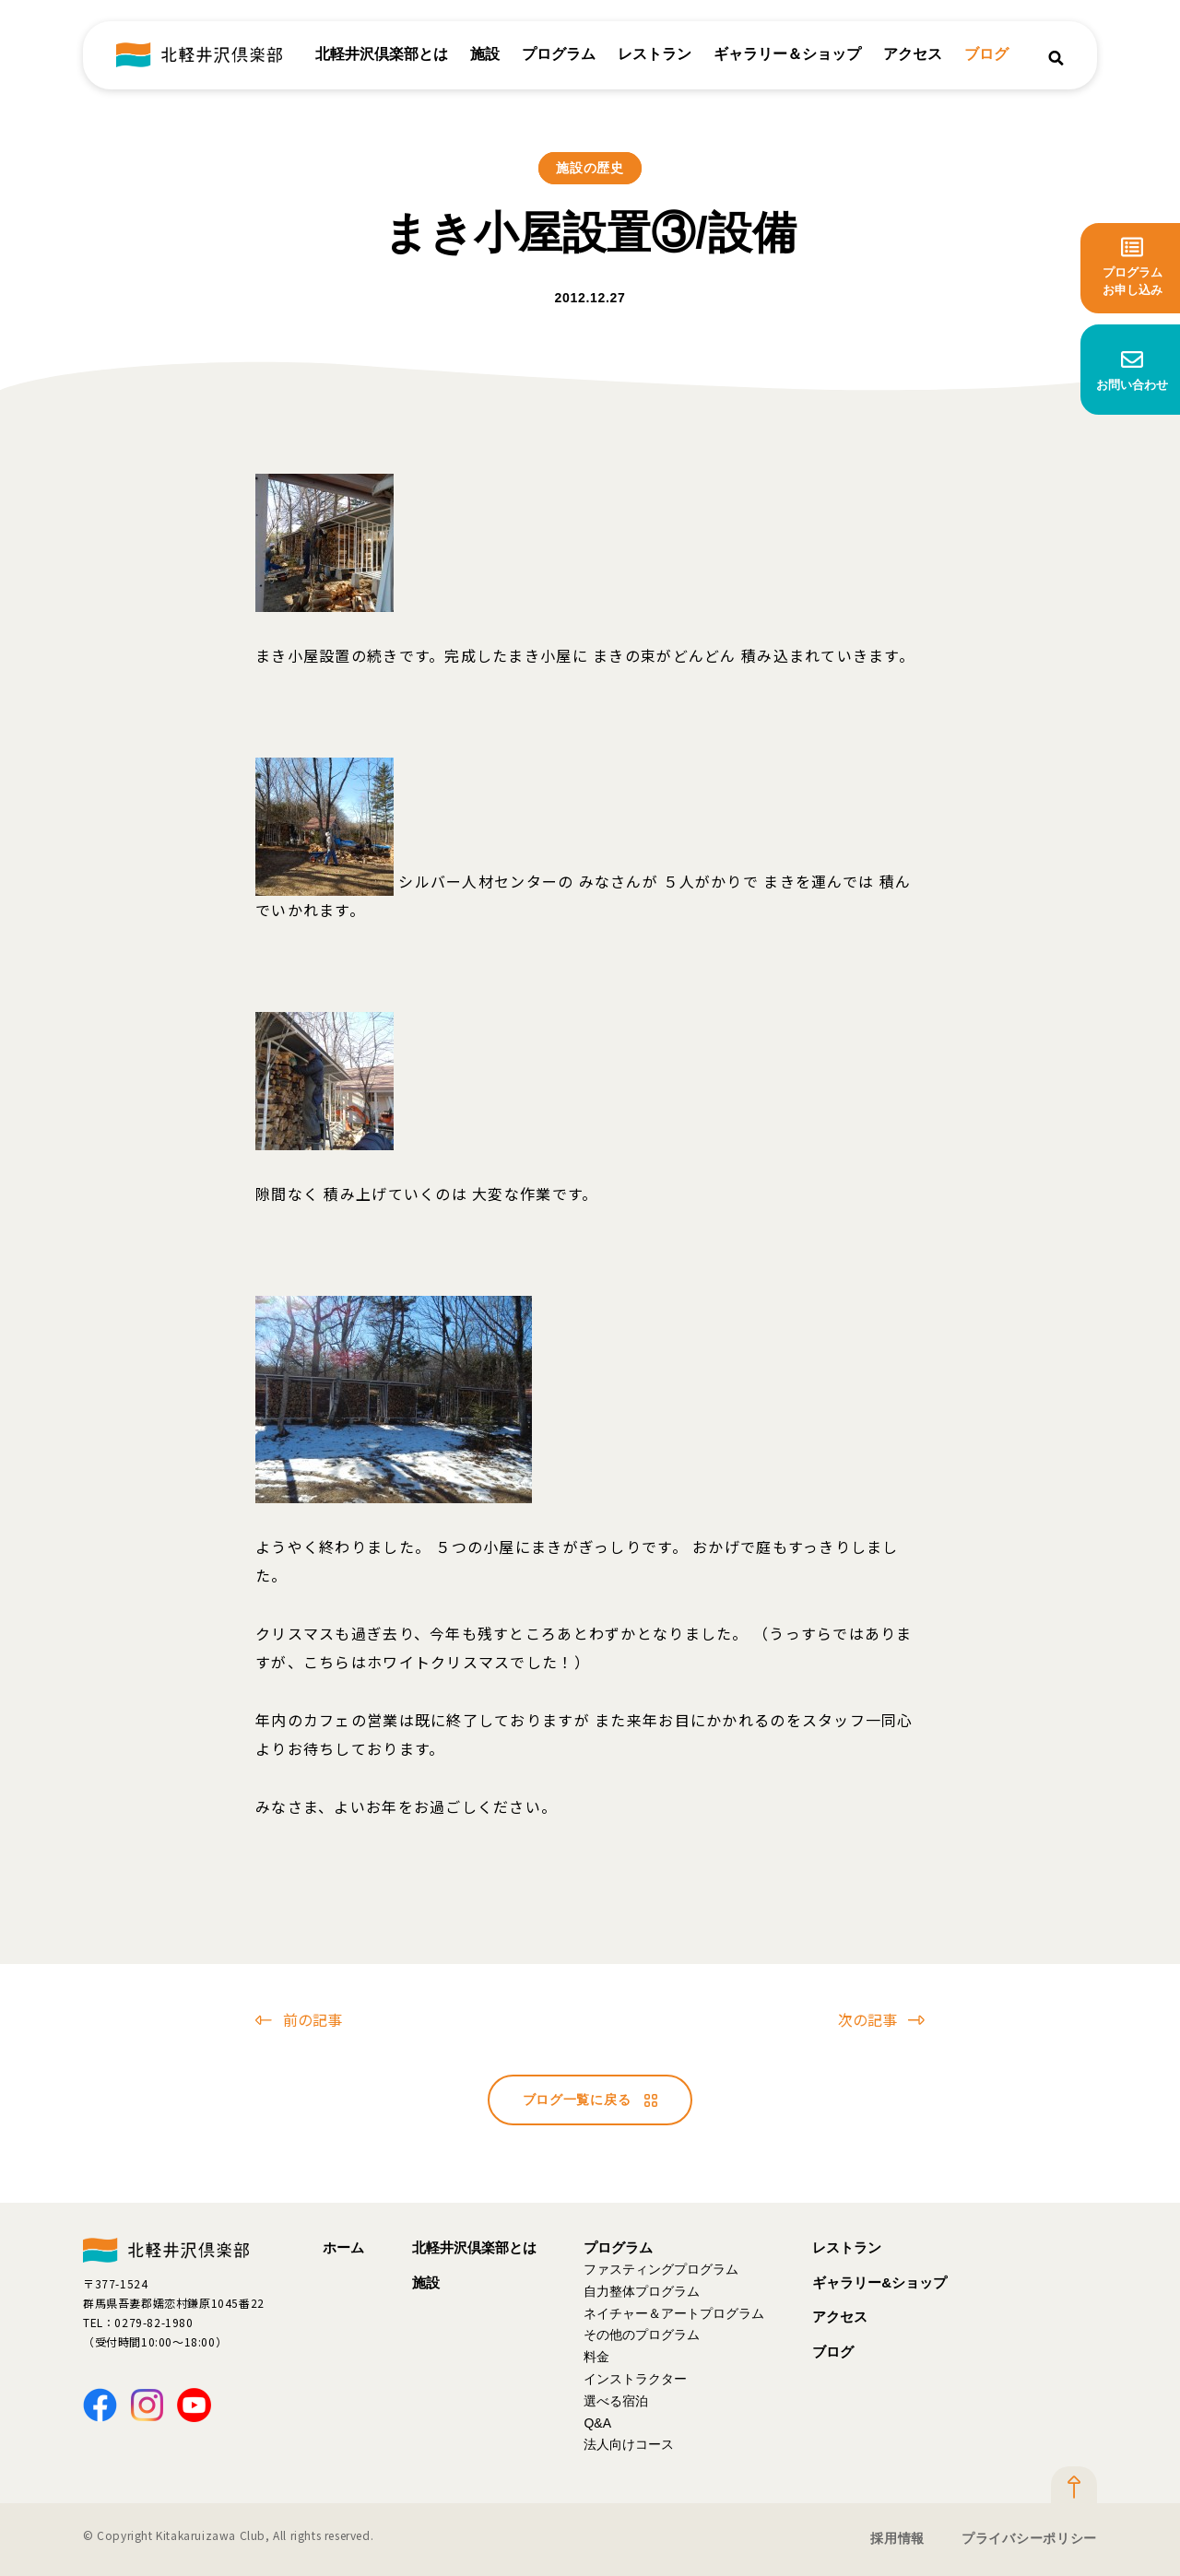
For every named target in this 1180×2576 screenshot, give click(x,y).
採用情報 (897, 2538)
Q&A (597, 2423)
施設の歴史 (590, 167)
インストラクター (635, 2378)
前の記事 (298, 2019)
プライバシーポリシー (1029, 2538)
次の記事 (881, 2019)
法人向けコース (629, 2444)
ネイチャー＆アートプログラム (674, 2313)
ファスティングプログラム (661, 2269)
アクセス (912, 55)
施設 (485, 55)
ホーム (343, 2247)
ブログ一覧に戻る (590, 2099)
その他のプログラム (642, 2334)
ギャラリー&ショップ (879, 2282)
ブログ (986, 55)
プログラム (559, 55)
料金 (596, 2356)
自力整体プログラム (642, 2291)
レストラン (654, 55)
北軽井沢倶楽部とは (381, 55)
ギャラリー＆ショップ (787, 55)
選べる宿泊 (616, 2401)
